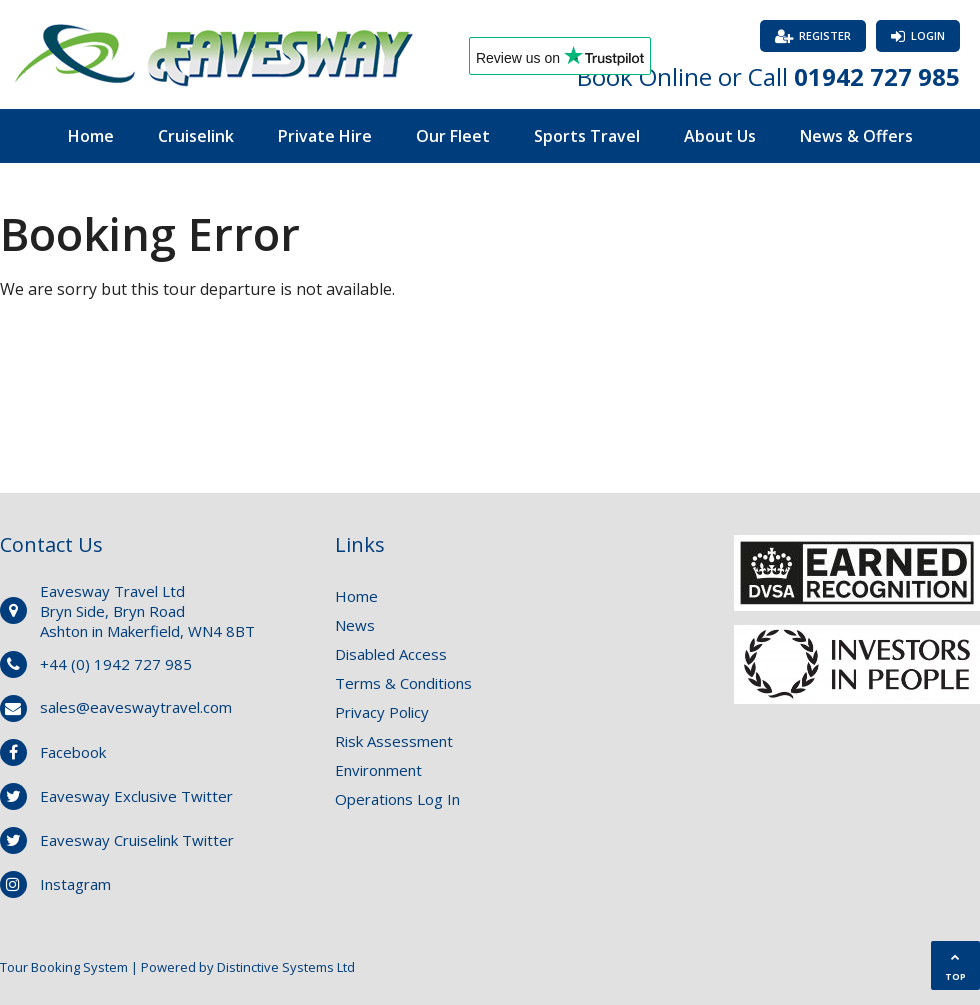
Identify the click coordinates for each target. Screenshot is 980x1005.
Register (825, 35)
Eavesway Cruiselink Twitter (137, 840)
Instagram (75, 884)
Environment (378, 770)
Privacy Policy (382, 712)
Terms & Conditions (403, 683)
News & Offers (856, 136)
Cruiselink (196, 136)
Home (91, 136)
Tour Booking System (64, 967)
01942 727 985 (877, 76)
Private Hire (325, 136)
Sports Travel (587, 136)
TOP (955, 967)
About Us (720, 136)
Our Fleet (453, 136)
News (355, 625)
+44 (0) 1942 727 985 (116, 664)
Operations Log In (397, 799)
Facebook (73, 752)
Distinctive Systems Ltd (286, 967)
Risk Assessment (394, 741)
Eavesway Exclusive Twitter (136, 796)
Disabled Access (391, 654)
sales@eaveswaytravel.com (136, 707)
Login (928, 35)
